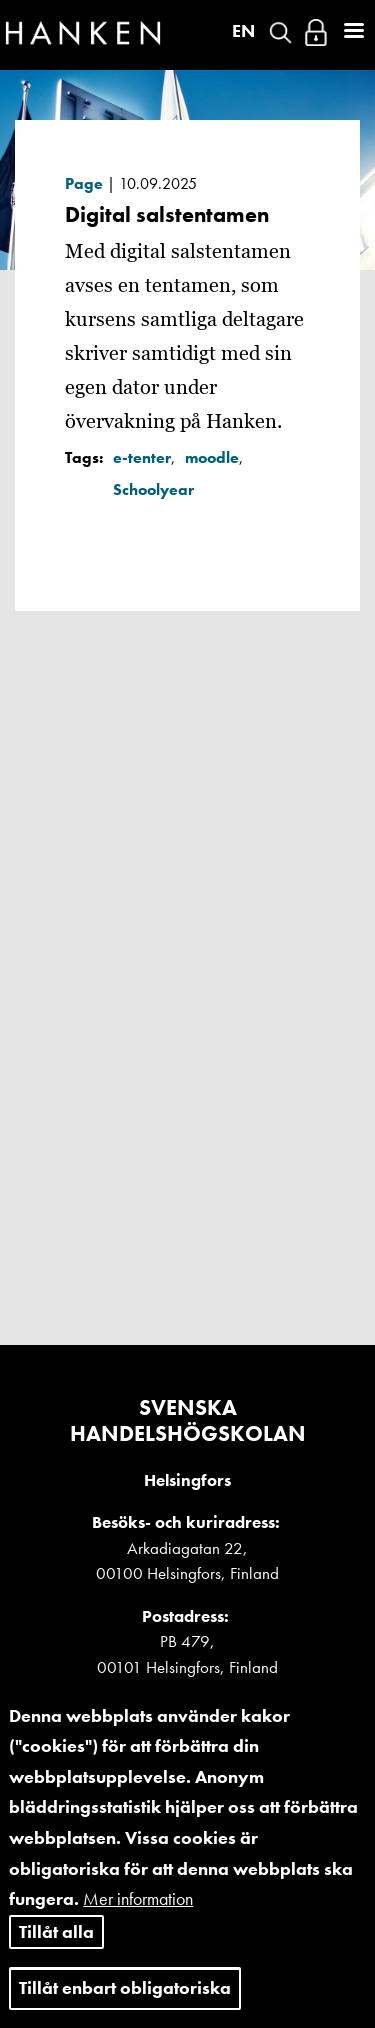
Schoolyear (153, 489)
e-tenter (142, 457)
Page (84, 183)
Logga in (316, 32)
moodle (212, 457)
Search (280, 32)
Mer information (138, 1924)
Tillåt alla (56, 1957)
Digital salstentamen (167, 214)
